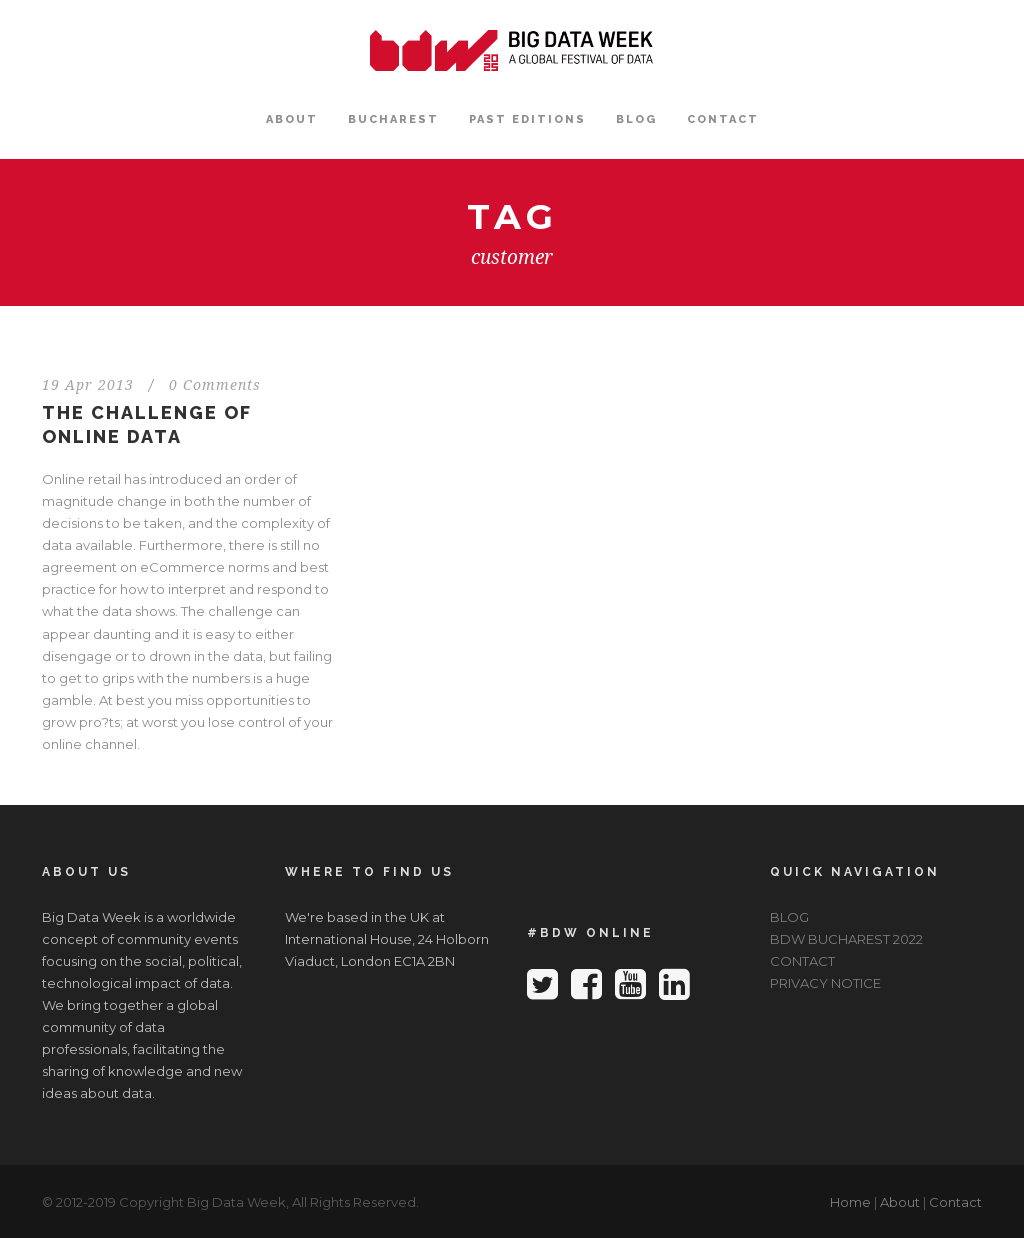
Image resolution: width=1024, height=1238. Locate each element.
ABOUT (292, 119)
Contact (955, 1202)
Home (850, 1202)
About (900, 1202)
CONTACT (723, 119)
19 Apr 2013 (88, 385)
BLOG (636, 119)
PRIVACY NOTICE (825, 983)
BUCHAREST (393, 119)
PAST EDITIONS (527, 119)
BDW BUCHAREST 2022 (846, 939)
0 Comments (215, 385)
